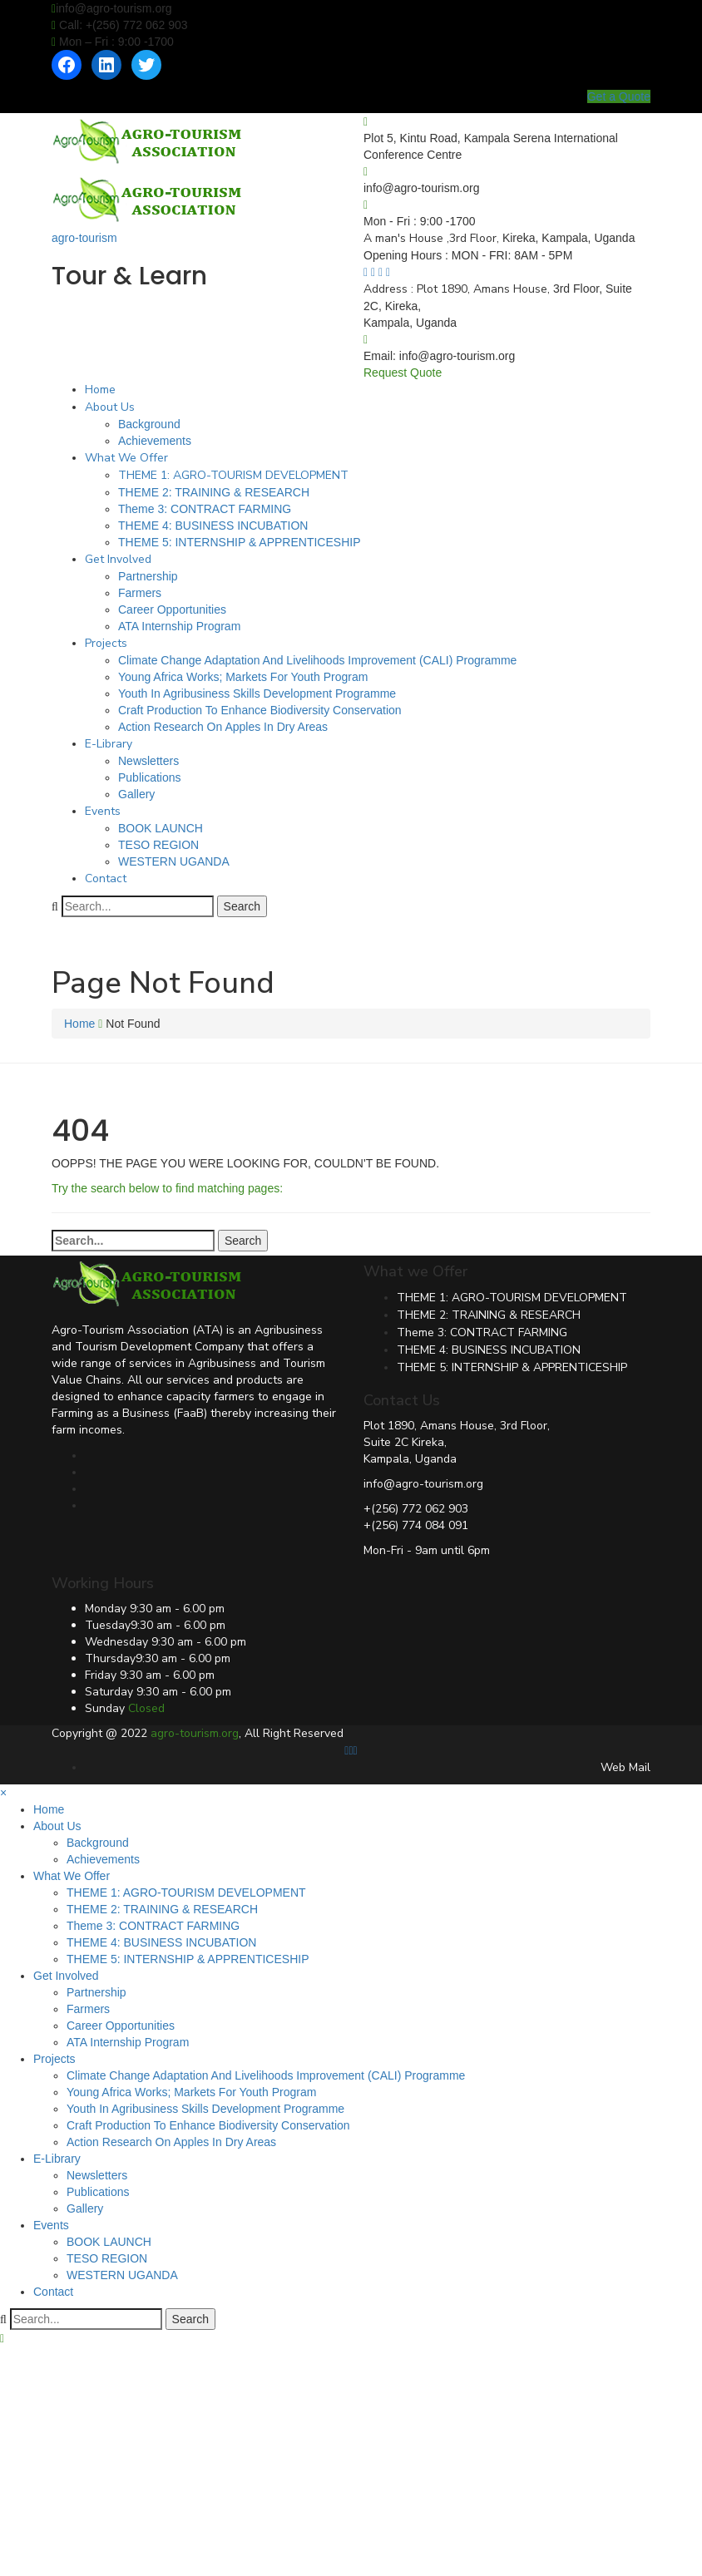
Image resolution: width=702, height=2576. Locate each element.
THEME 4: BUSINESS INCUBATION (213, 525)
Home (100, 389)
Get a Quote (618, 96)
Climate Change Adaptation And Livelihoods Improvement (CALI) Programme (317, 660)
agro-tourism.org (195, 1733)
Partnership (148, 576)
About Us (110, 407)
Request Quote (402, 372)
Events (103, 811)
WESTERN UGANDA (174, 861)
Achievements (154, 440)
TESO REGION (158, 844)
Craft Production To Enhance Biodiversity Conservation (260, 710)
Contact (105, 878)
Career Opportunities (172, 609)
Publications (149, 777)
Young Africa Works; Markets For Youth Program (243, 676)
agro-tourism (84, 237)
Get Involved (118, 559)
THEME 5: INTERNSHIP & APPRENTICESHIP (239, 542)
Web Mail (625, 1767)
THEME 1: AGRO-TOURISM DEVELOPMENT (233, 475)
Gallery (136, 794)
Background (149, 424)
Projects (106, 643)
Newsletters (148, 760)
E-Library (108, 744)
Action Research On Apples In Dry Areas (223, 726)
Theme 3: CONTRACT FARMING (204, 509)
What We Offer (126, 458)
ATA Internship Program (179, 626)
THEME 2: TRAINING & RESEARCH (213, 492)
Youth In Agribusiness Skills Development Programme (257, 693)
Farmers (139, 593)
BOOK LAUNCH (160, 828)
